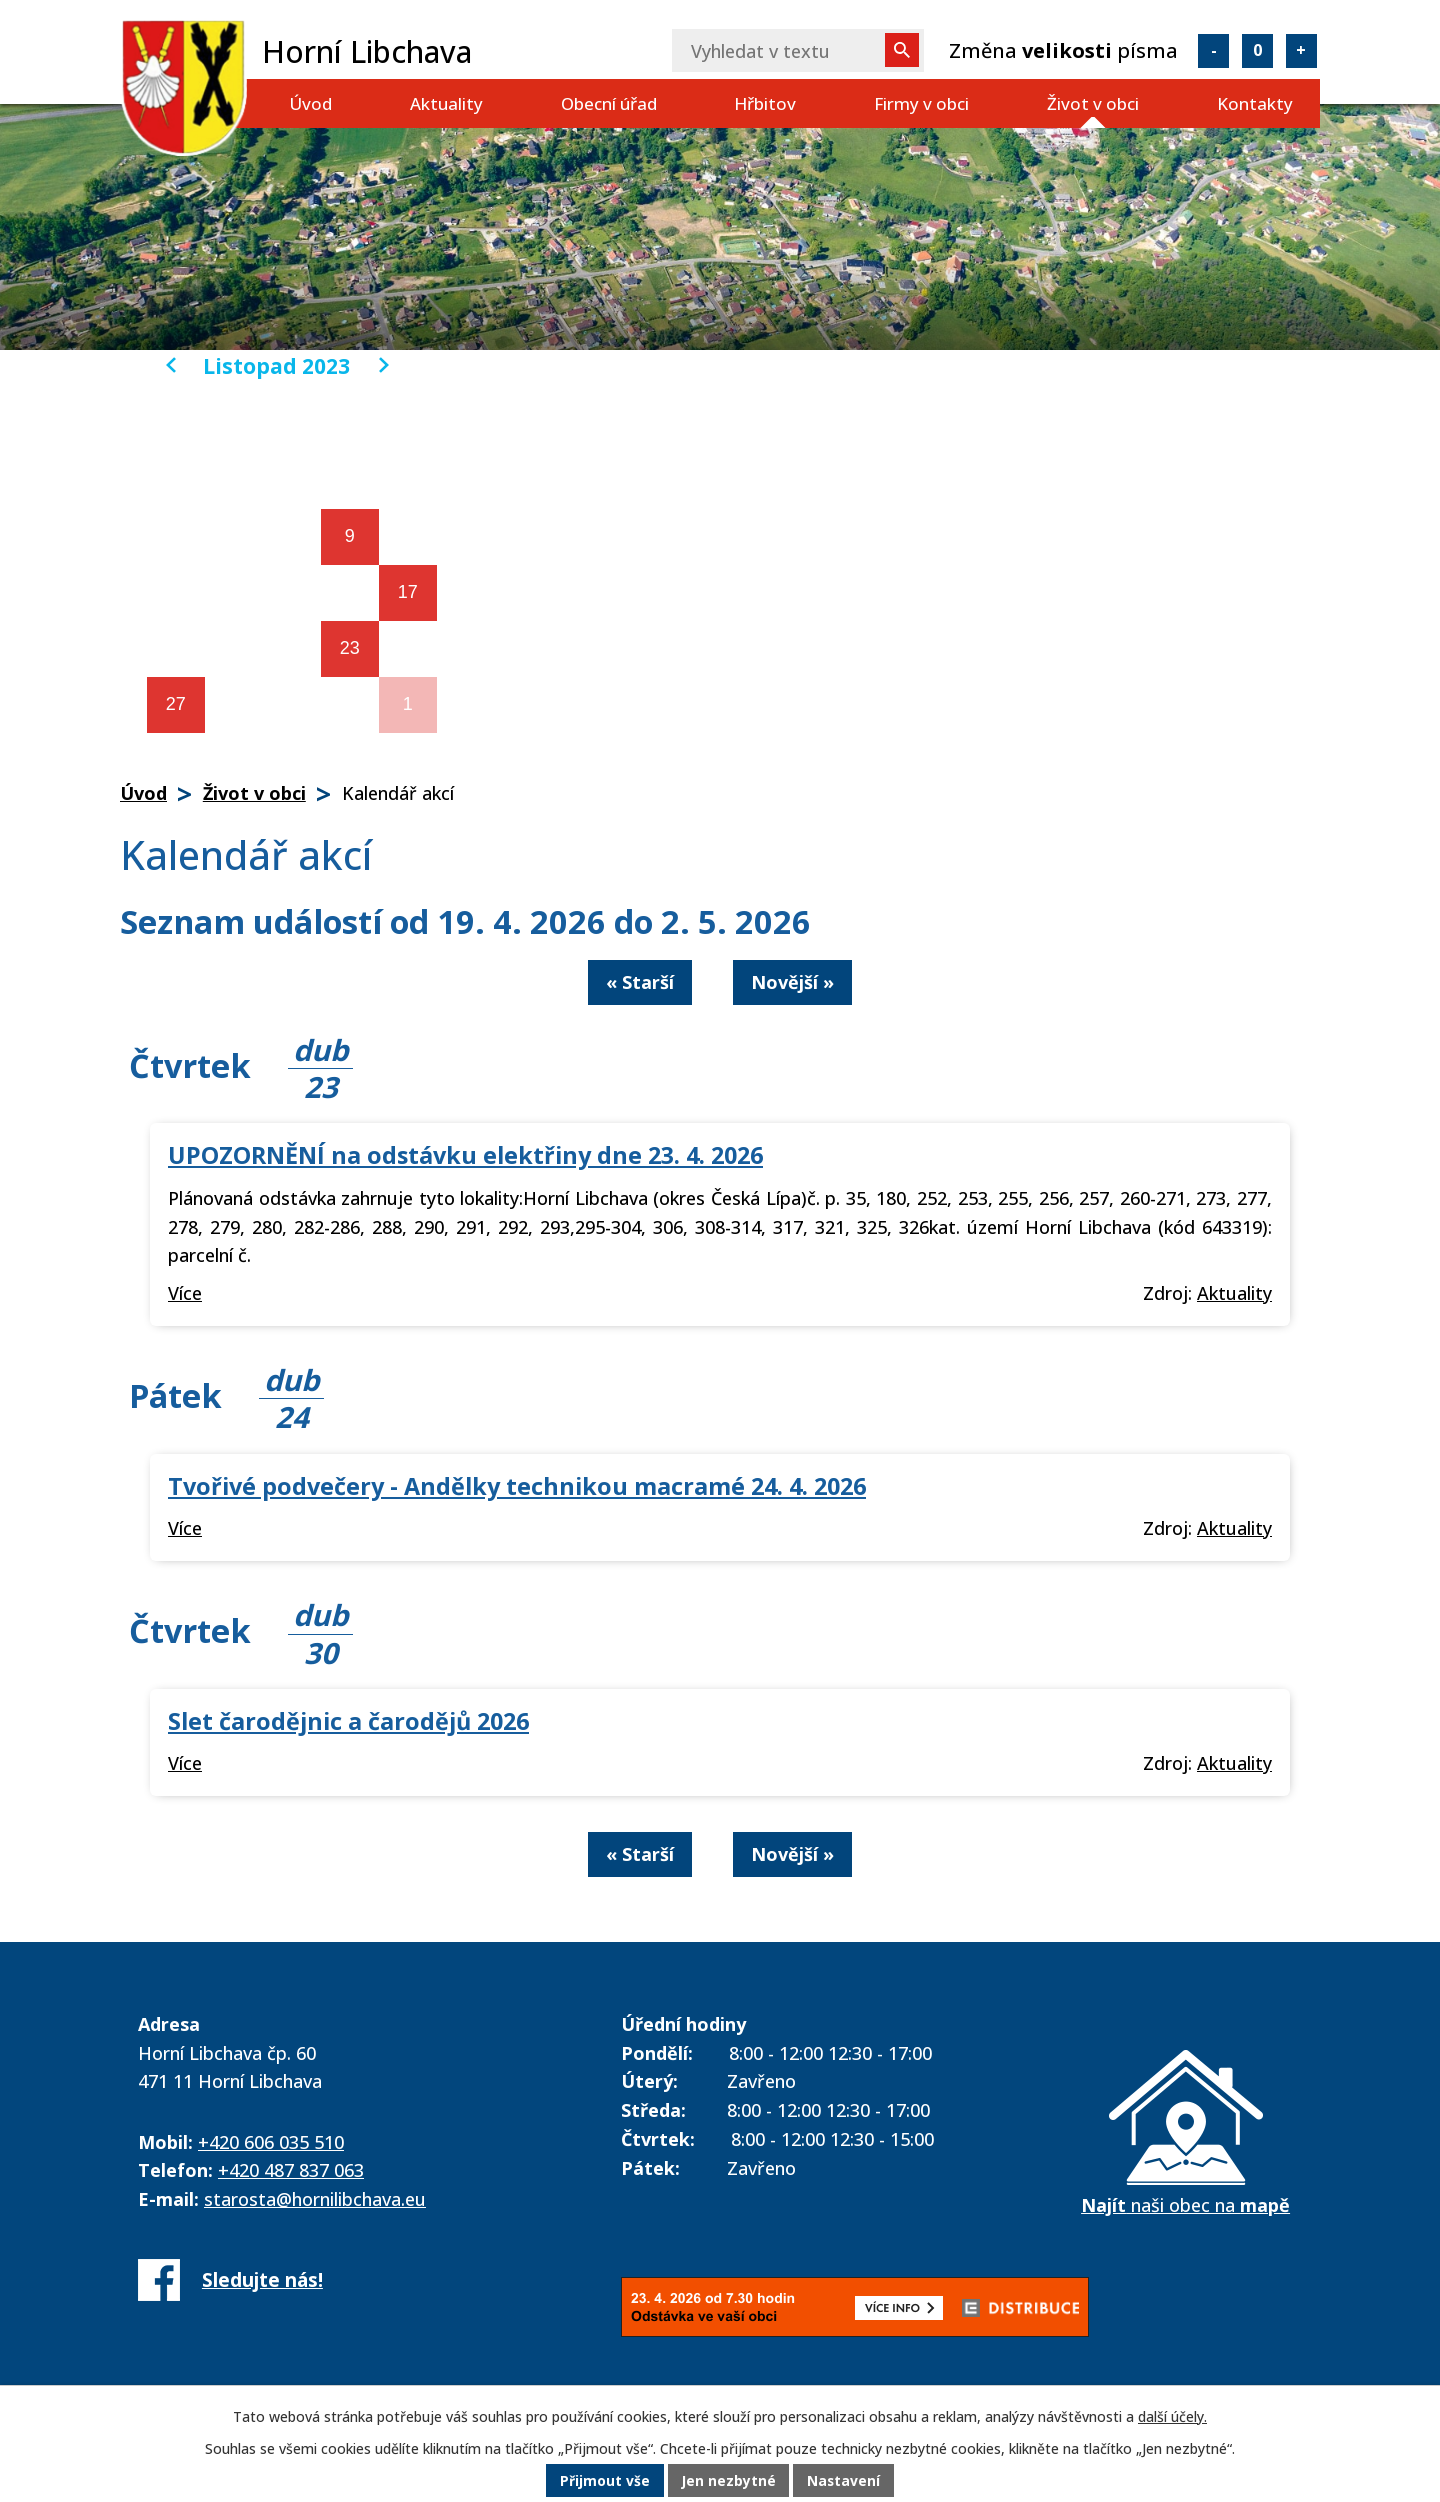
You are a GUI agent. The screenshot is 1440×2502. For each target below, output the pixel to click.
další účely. (1172, 2416)
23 (350, 648)
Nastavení (845, 2481)
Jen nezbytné (728, 2481)
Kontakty (1255, 103)
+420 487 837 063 (291, 2170)
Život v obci (1093, 103)
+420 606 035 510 (271, 2142)
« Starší (640, 982)
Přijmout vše (604, 2481)
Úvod (310, 103)
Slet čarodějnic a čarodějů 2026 (348, 1721)
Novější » (792, 982)
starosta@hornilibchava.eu (315, 2199)
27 (176, 704)
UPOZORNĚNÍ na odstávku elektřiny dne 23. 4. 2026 (465, 1155)
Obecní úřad (609, 103)
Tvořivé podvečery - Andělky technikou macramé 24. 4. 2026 (517, 1486)
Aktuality (446, 103)
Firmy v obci (921, 103)
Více (185, 1293)
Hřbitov (765, 103)
